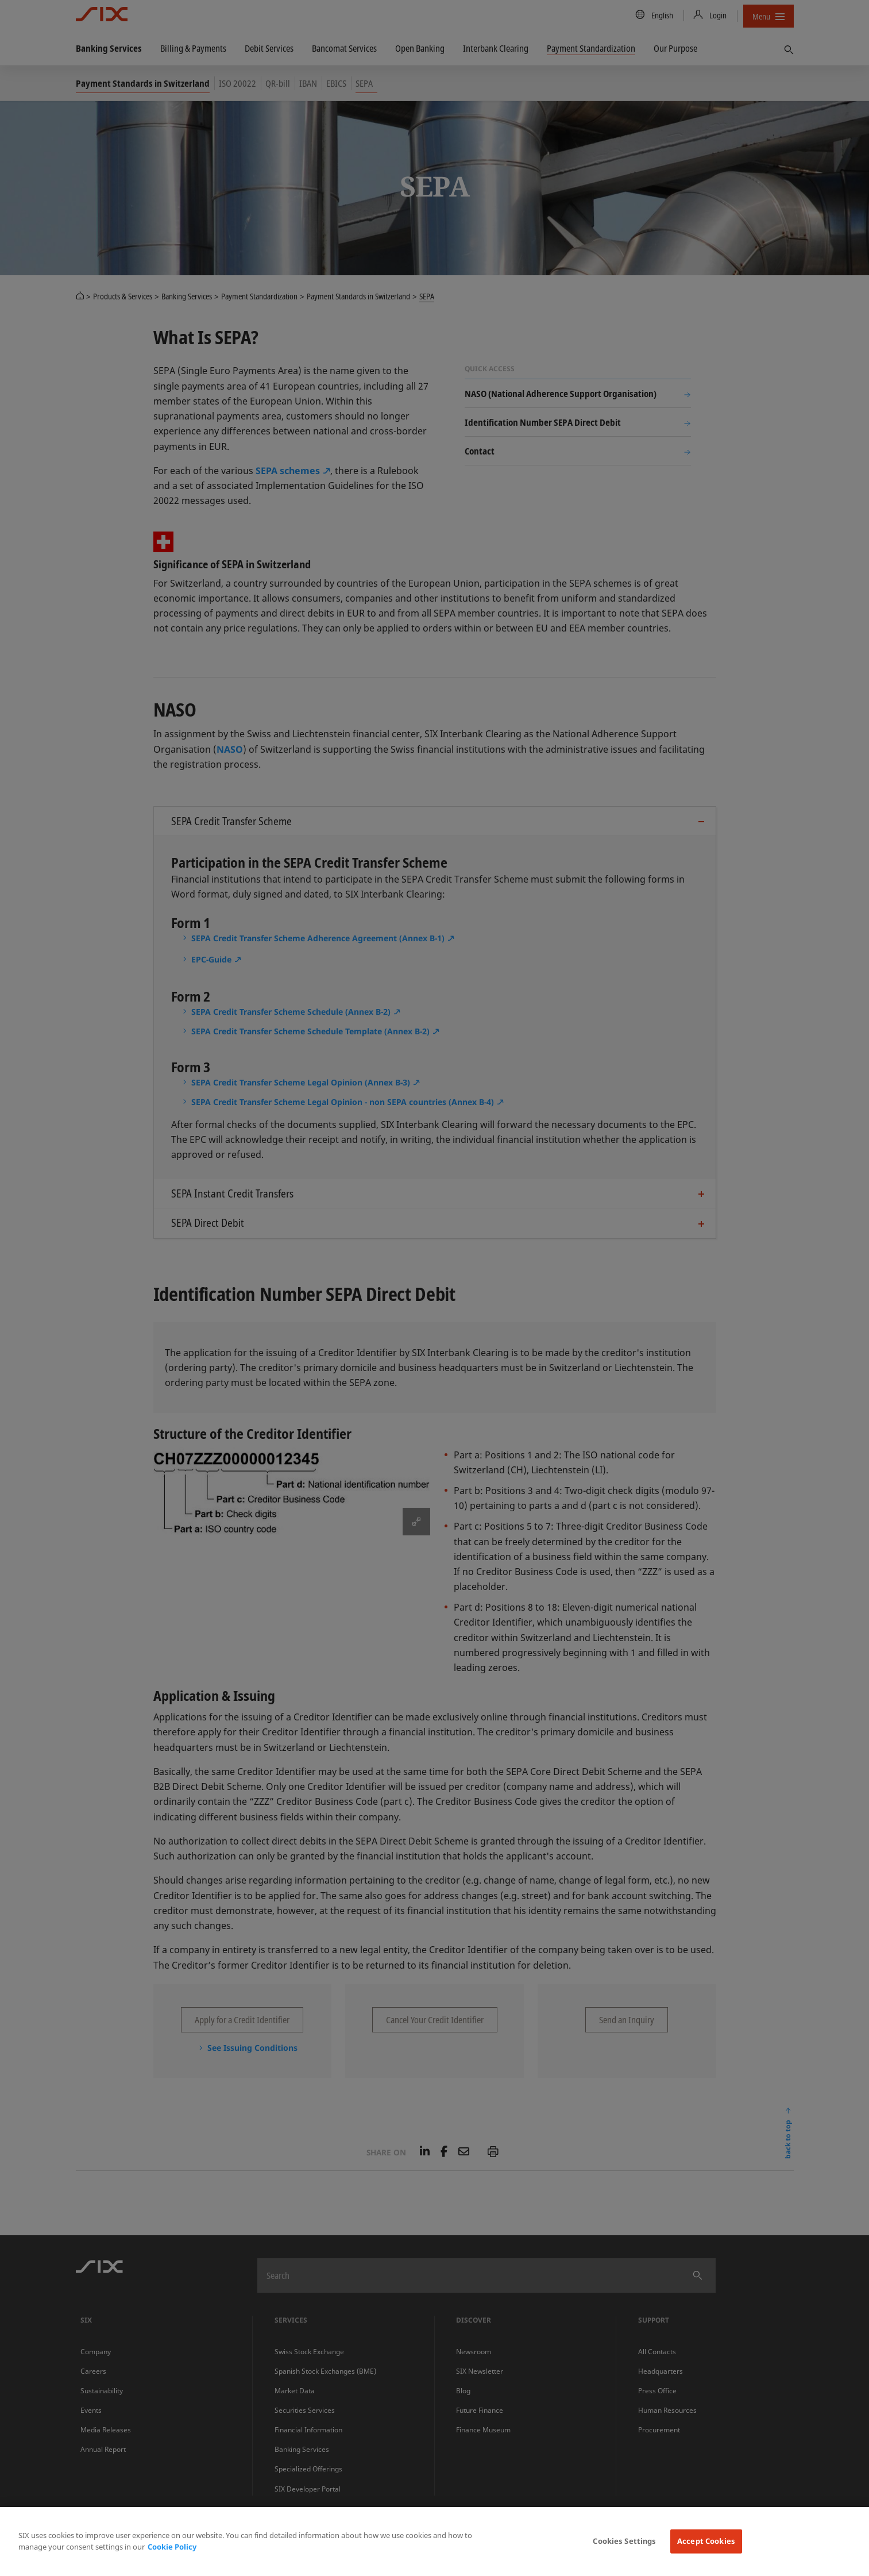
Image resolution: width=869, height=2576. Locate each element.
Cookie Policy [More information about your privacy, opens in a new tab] (172, 2547)
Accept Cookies (706, 2541)
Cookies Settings (624, 2541)
